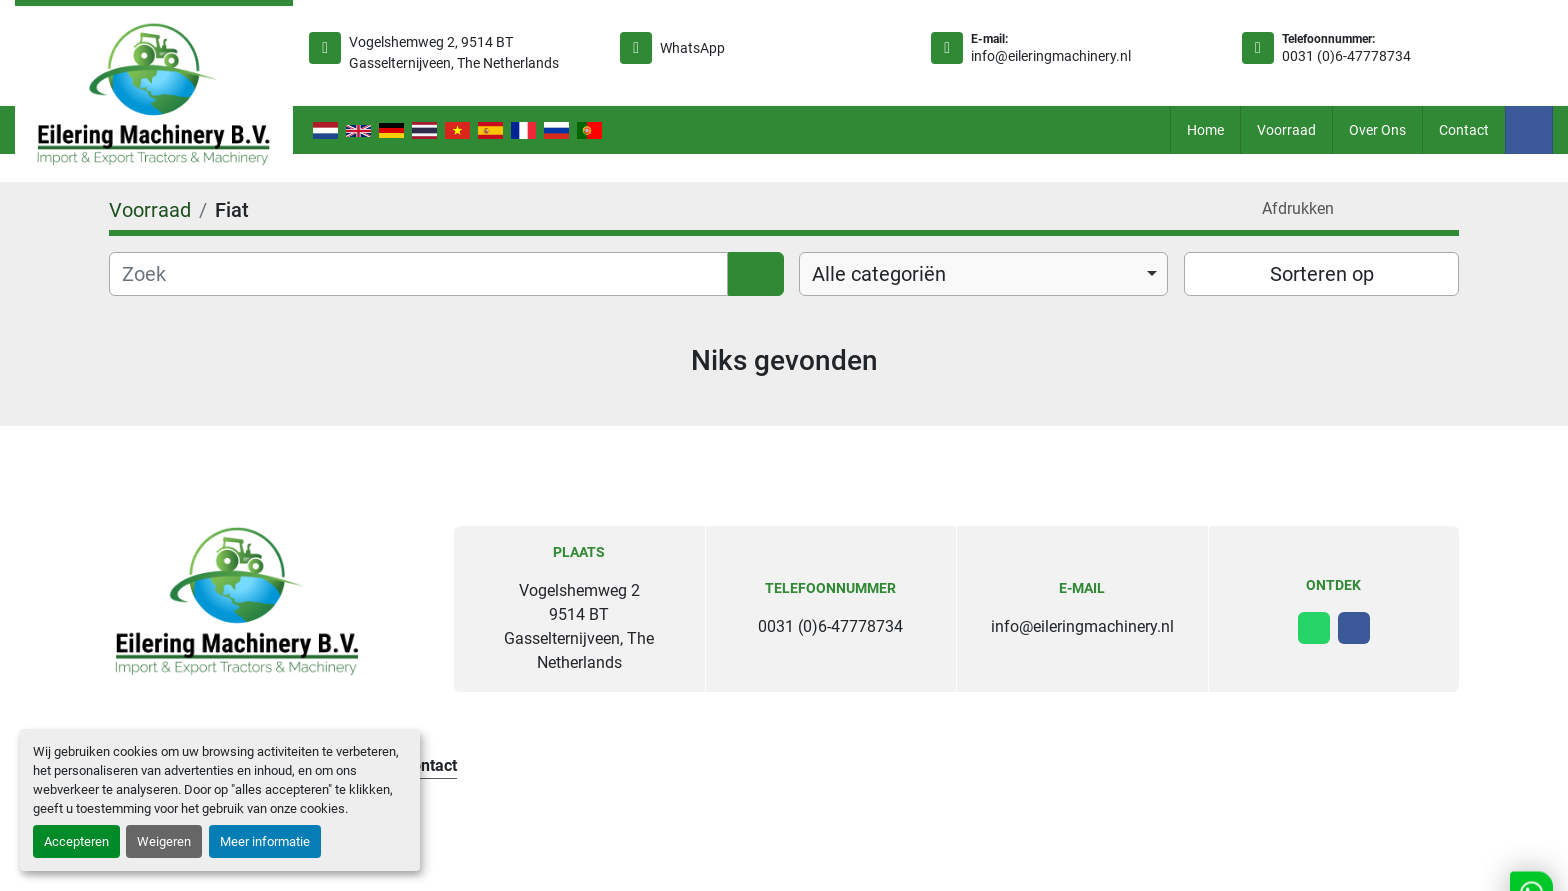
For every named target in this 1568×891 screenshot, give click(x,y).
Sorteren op (1322, 274)
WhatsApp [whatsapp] (692, 48)
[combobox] (983, 274)
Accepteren (76, 841)
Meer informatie (265, 841)
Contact (1464, 130)
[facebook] (1529, 130)
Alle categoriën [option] (879, 274)
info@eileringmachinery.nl (1051, 56)
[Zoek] (418, 274)
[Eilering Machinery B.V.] (237, 601)
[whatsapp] (1314, 628)
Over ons (1377, 130)
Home (1205, 130)
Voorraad (1286, 130)
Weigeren (164, 841)
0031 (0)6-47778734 (1346, 56)
